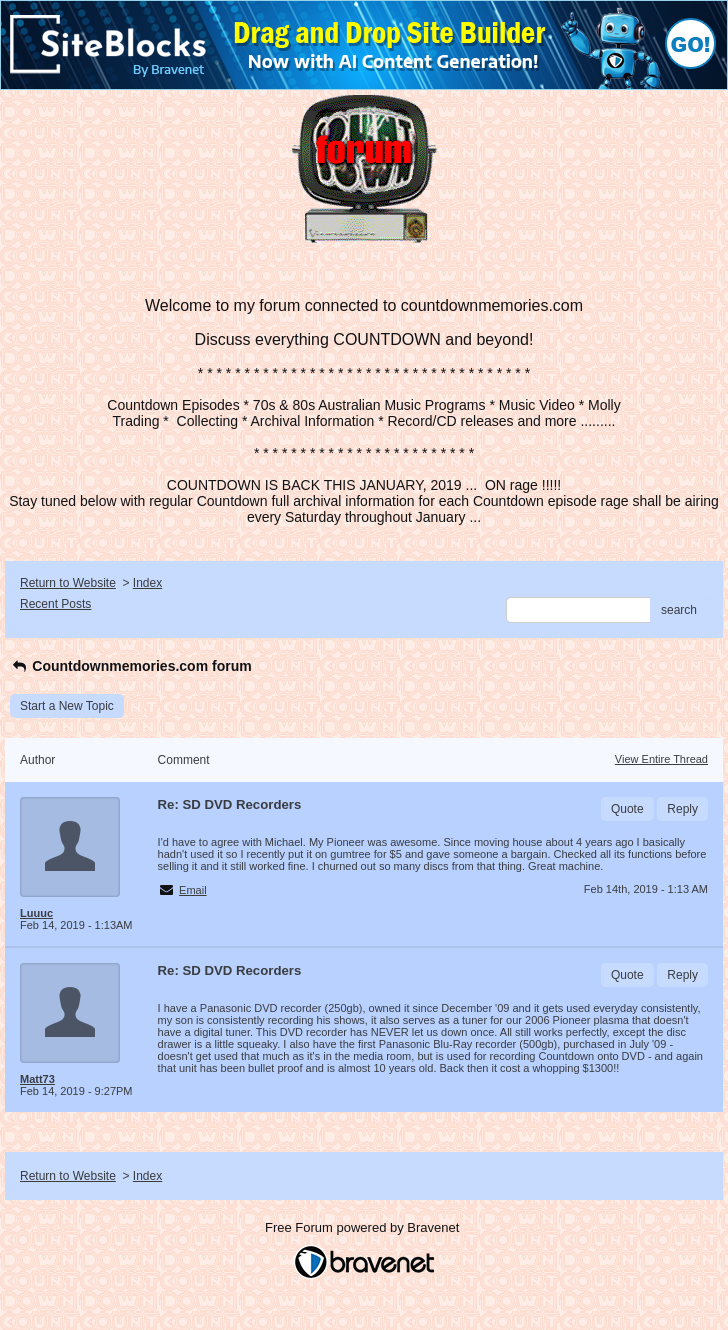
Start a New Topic (67, 706)
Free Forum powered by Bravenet (364, 1227)
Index (147, 583)
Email (193, 890)
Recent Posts (55, 604)
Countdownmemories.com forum (131, 666)
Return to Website (68, 583)
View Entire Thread (661, 759)
